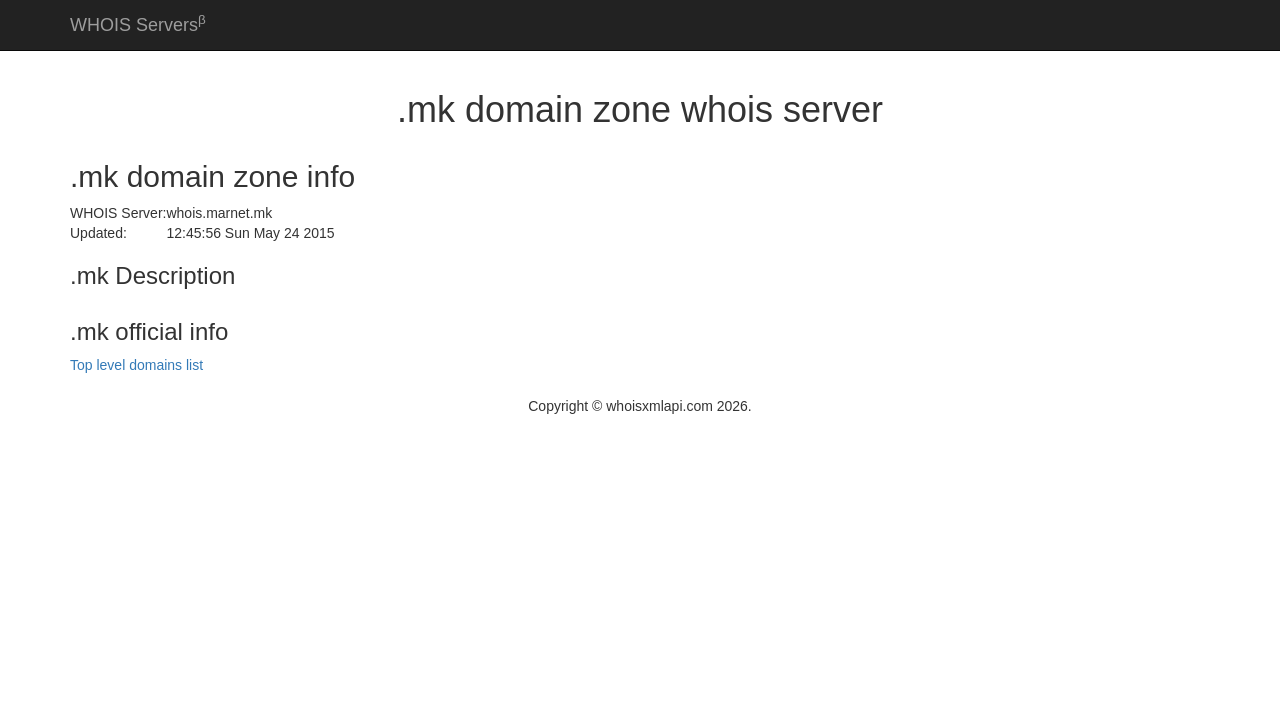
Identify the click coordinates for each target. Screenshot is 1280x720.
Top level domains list (136, 365)
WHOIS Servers (138, 23)
